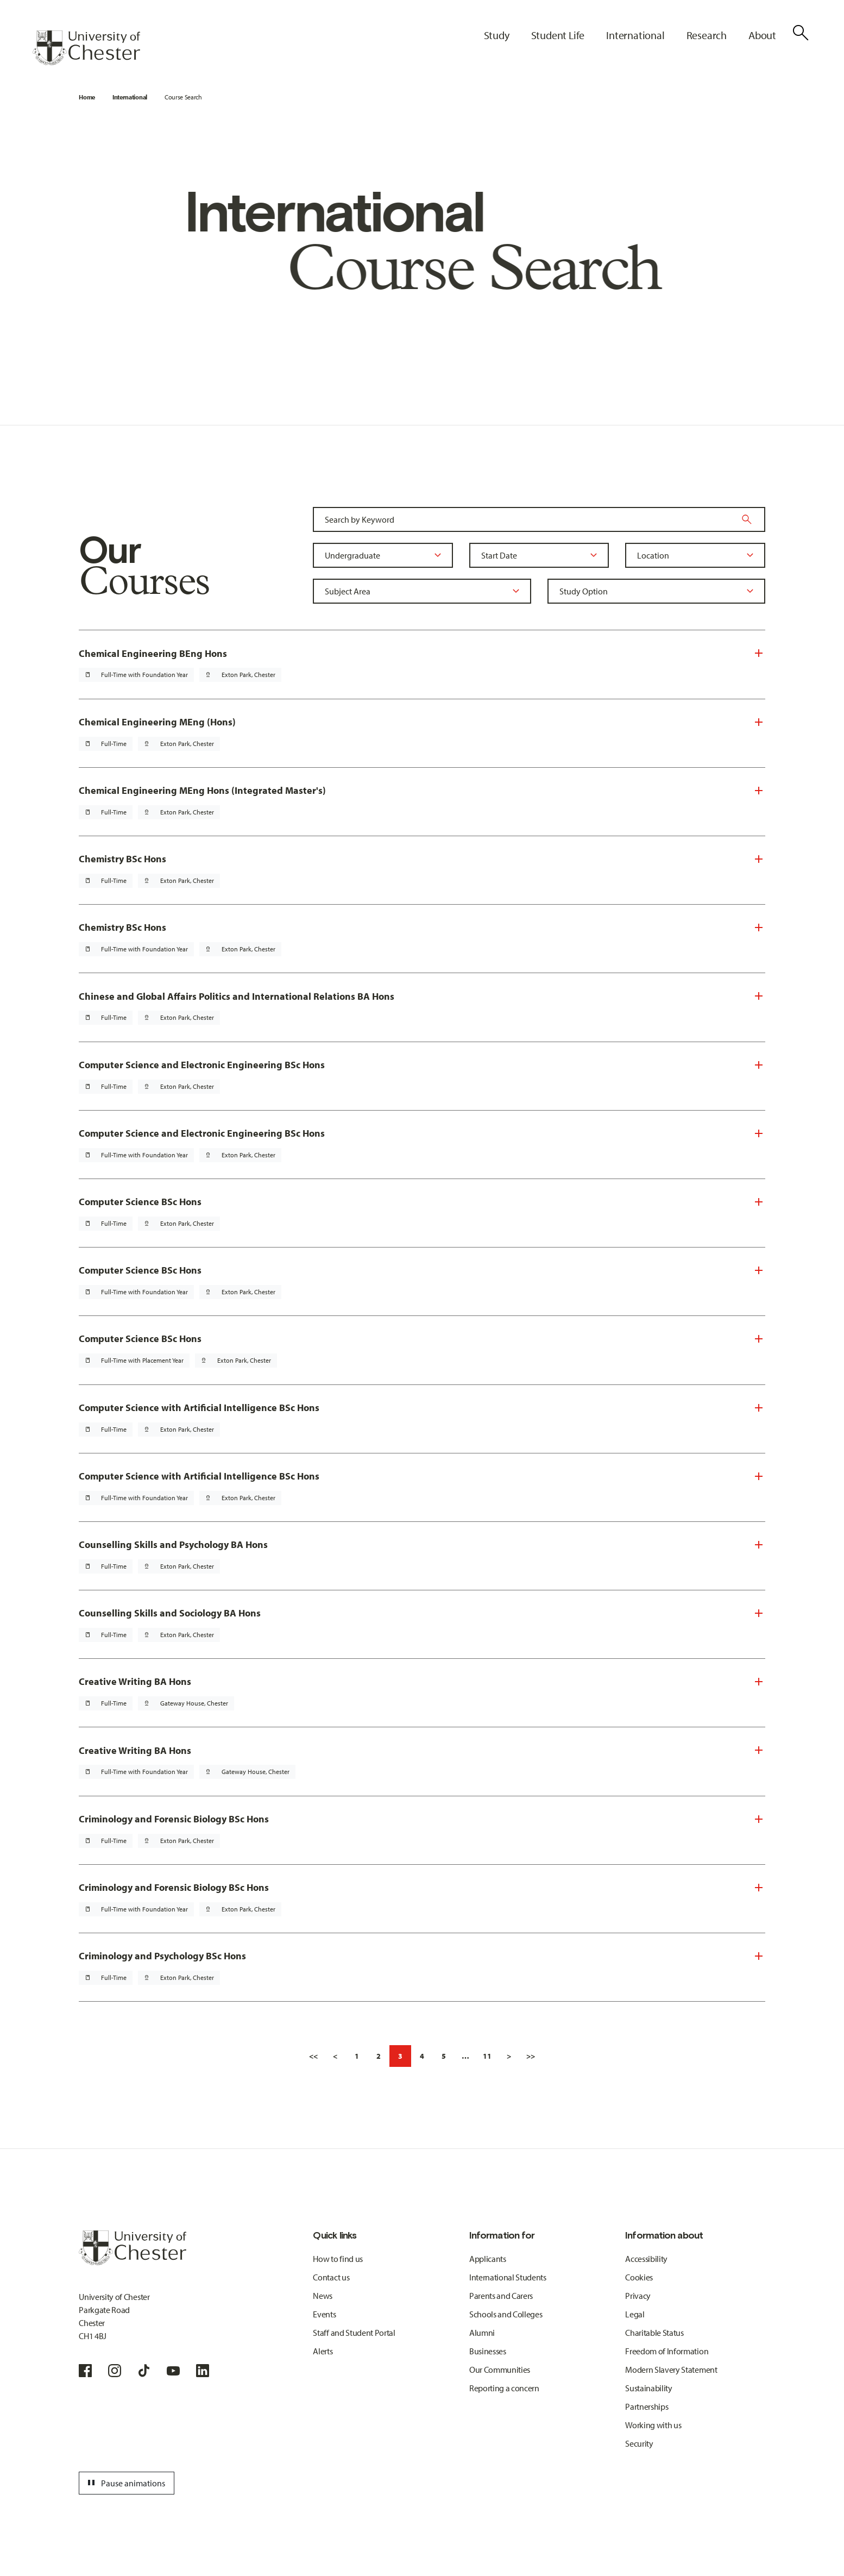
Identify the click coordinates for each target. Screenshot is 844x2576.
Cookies (639, 2277)
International (129, 97)
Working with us (653, 2425)
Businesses (487, 2351)
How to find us (338, 2258)
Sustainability (648, 2388)
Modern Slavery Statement (671, 2369)
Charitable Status (654, 2332)
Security (639, 2443)
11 (487, 2056)
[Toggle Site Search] (800, 32)
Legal (634, 2314)
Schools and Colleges (506, 2314)
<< (313, 2056)
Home (87, 97)
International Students (507, 2277)
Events (324, 2314)
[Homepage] (86, 47)
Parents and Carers (501, 2295)
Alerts (322, 2351)
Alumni (482, 2332)
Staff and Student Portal (354, 2332)
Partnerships (646, 2406)
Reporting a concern (504, 2388)
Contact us (331, 2277)
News (322, 2295)
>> (530, 2056)
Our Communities (499, 2369)
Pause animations (125, 2483)
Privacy (638, 2295)
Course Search (183, 97)
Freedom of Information (666, 2351)
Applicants (487, 2258)
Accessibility (646, 2258)
